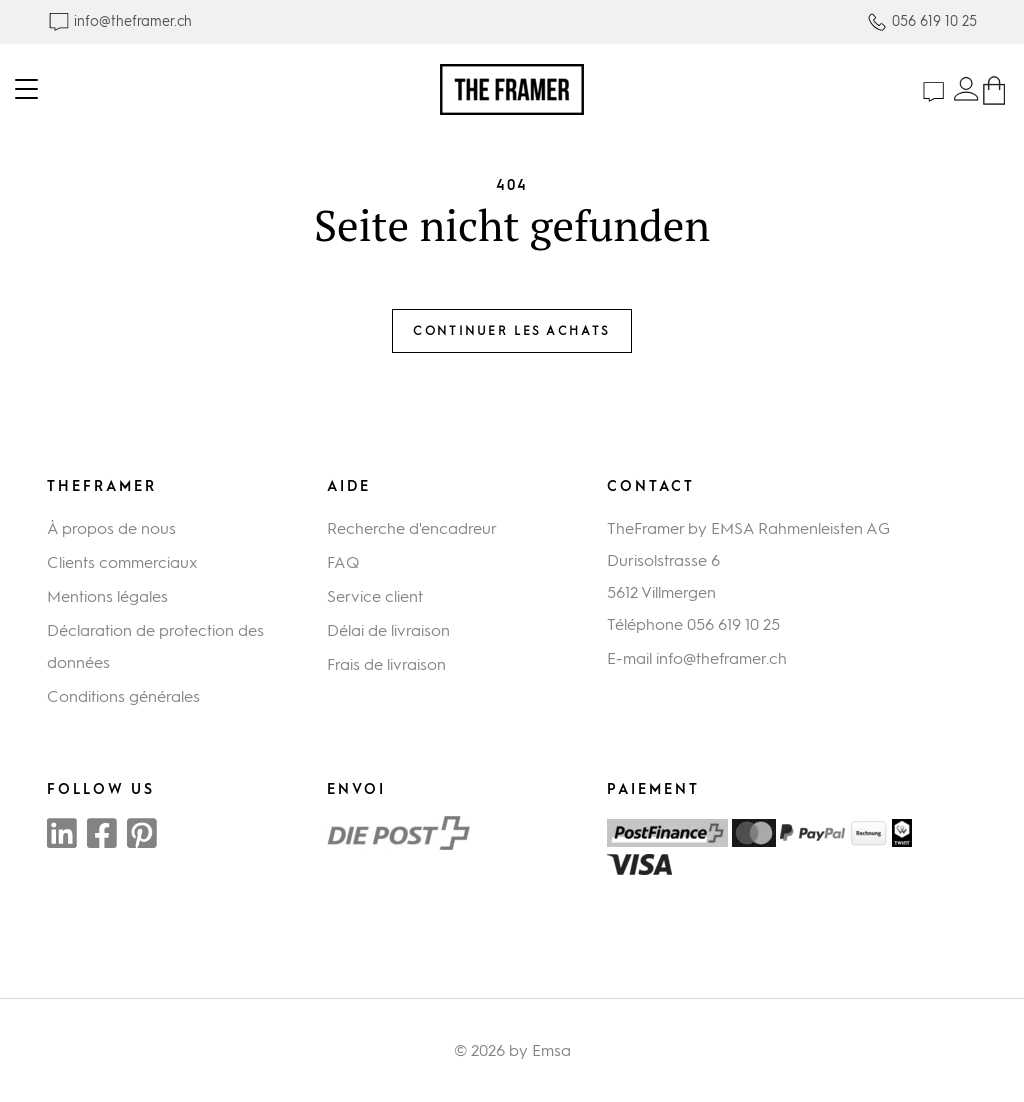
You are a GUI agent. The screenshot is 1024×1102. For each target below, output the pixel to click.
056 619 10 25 (733, 624)
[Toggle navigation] (220, 89)
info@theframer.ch (721, 658)
